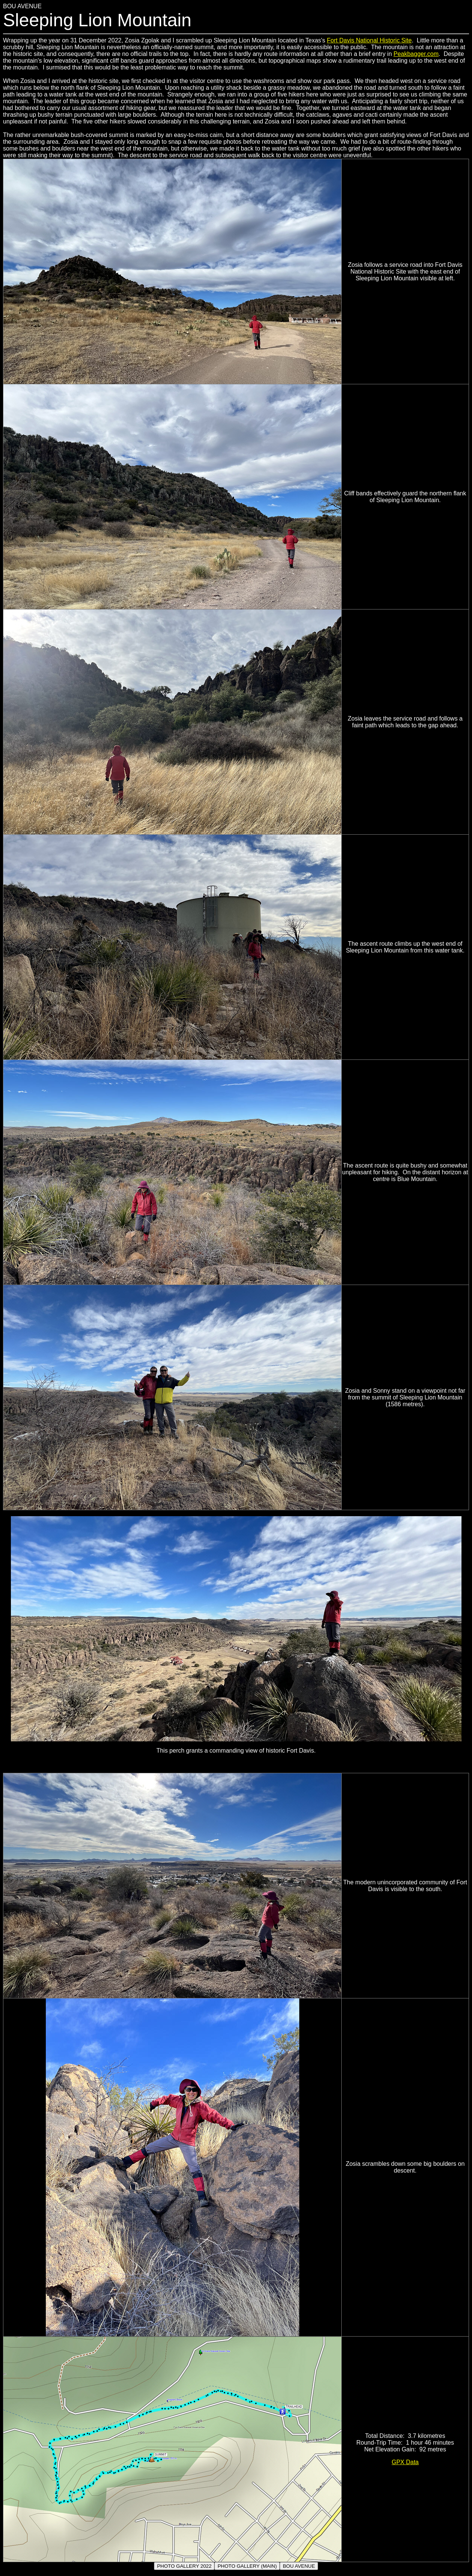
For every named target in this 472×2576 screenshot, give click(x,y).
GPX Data (405, 2462)
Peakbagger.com (416, 54)
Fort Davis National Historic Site (369, 40)
